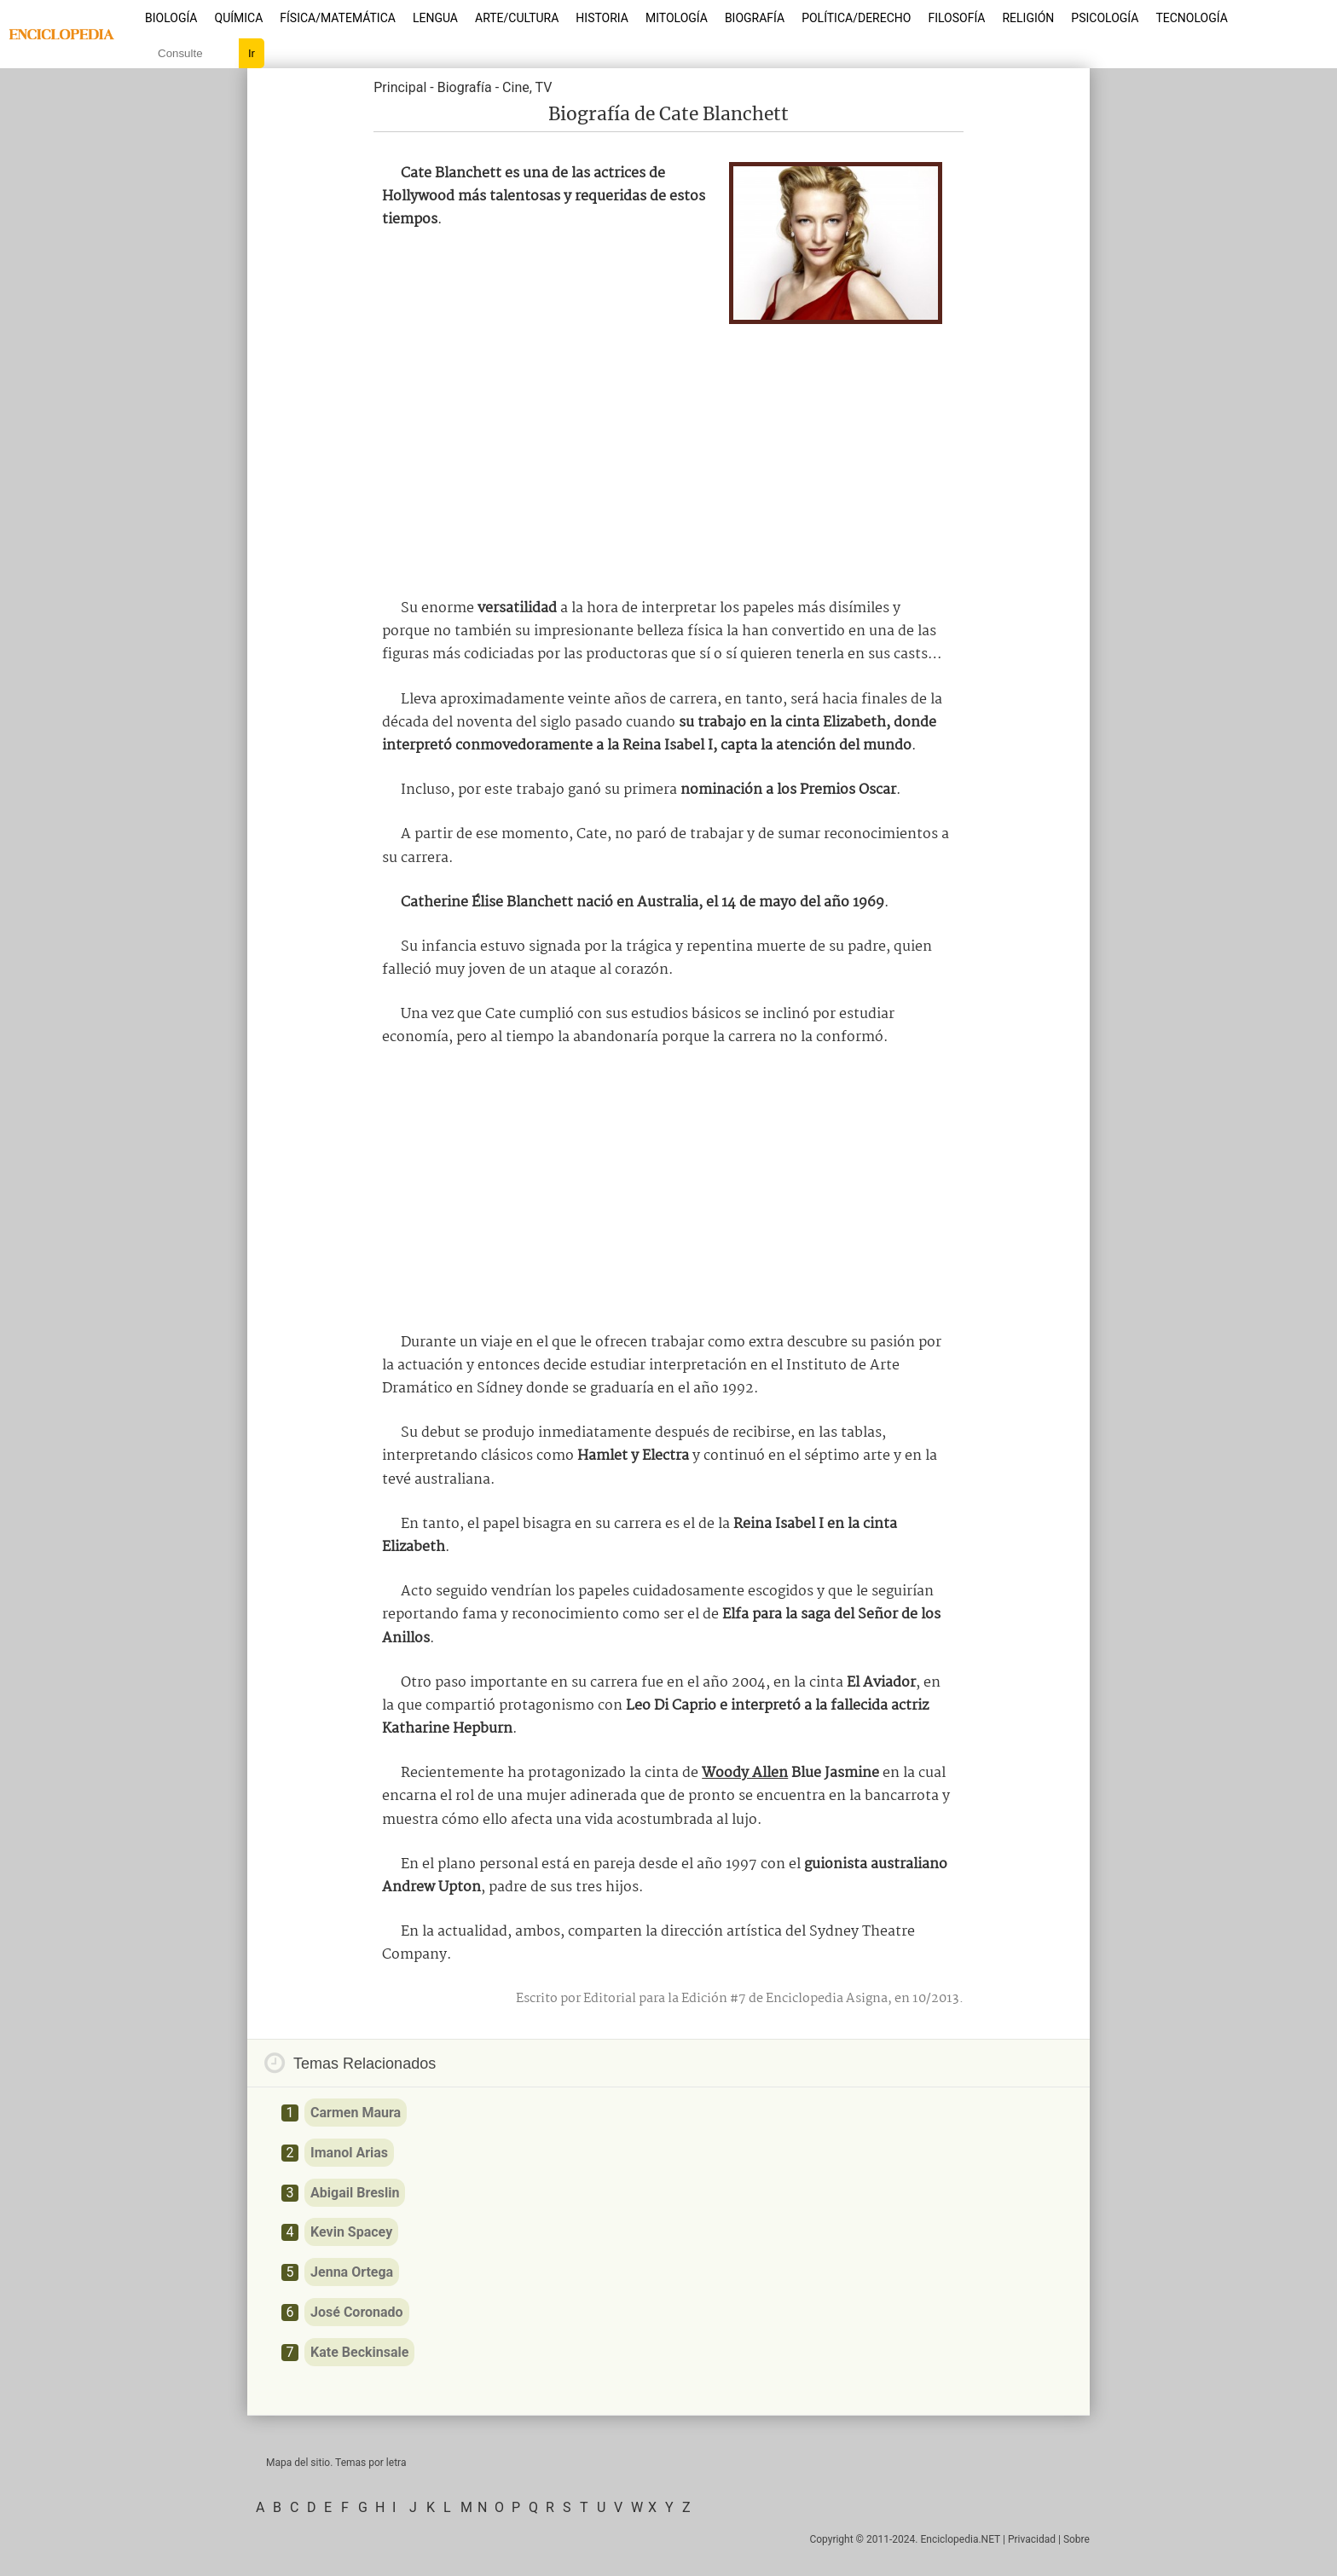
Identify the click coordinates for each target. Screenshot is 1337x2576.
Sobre (1076, 2539)
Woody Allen (745, 1773)
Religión (1028, 18)
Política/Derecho (856, 18)
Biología (171, 18)
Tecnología (1191, 18)
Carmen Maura (355, 2112)
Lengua (435, 18)
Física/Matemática (338, 18)
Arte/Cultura (517, 18)
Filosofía (956, 18)
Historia (602, 18)
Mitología (676, 18)
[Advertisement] (668, 456)
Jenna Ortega (351, 2272)
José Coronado (356, 2312)
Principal (399, 87)
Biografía (754, 18)
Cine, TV (527, 87)
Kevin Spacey (351, 2232)
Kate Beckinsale (359, 2352)
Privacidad (1032, 2539)
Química (239, 18)
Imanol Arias (349, 2153)
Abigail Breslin (354, 2193)
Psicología (1104, 18)
